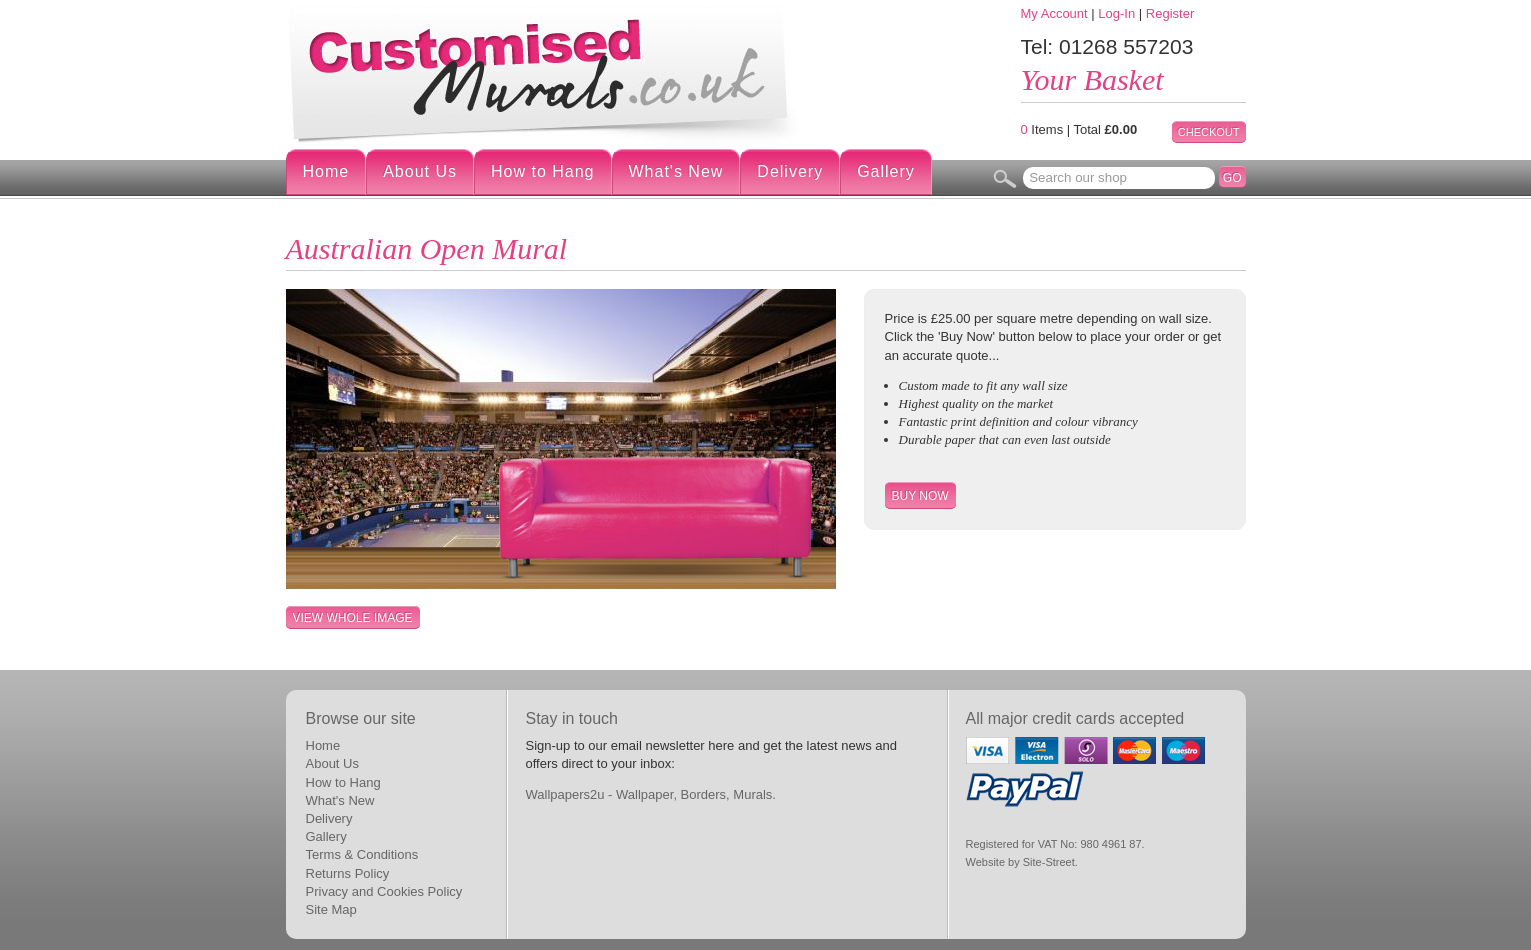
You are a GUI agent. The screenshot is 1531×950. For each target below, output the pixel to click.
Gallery (886, 171)
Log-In (1116, 13)
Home (326, 171)
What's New (676, 171)
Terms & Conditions (362, 854)
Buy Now (920, 496)
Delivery (790, 171)
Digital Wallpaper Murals (546, 73)
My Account (1054, 13)
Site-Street (1049, 862)
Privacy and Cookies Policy (384, 891)
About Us (420, 171)
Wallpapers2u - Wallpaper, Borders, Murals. (651, 794)
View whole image (353, 618)
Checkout (1209, 132)
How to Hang (543, 171)
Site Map (331, 909)
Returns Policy (348, 873)
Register (1170, 13)
